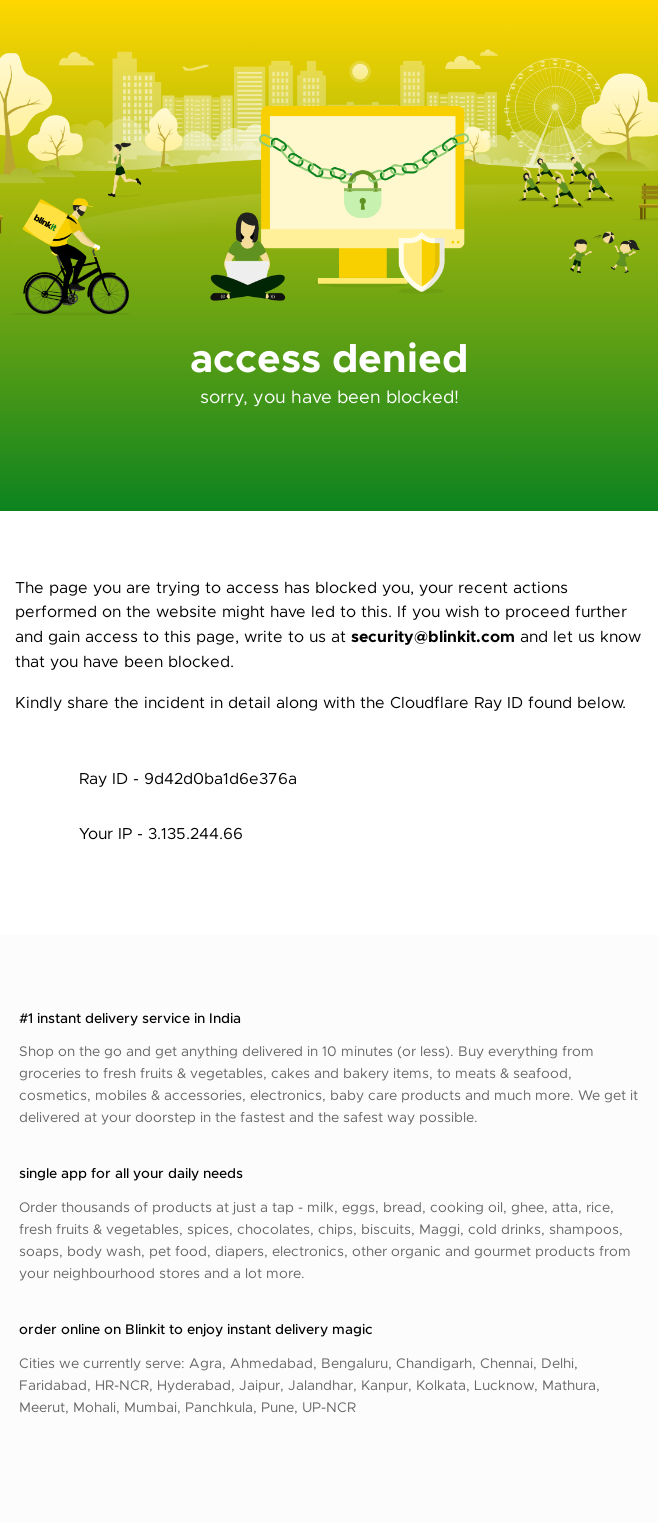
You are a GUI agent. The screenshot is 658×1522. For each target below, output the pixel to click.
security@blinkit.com (433, 635)
